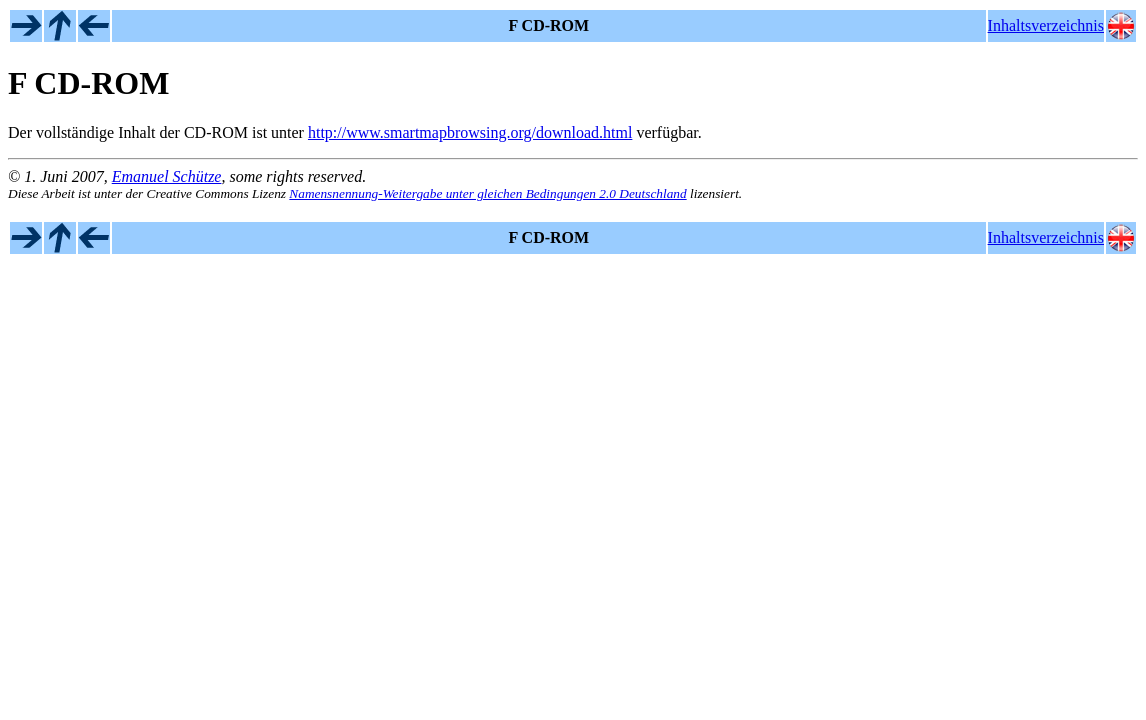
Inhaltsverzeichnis (1046, 25)
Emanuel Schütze (167, 176)
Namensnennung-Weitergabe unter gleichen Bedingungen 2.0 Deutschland (487, 193)
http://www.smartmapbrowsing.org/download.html (470, 132)
